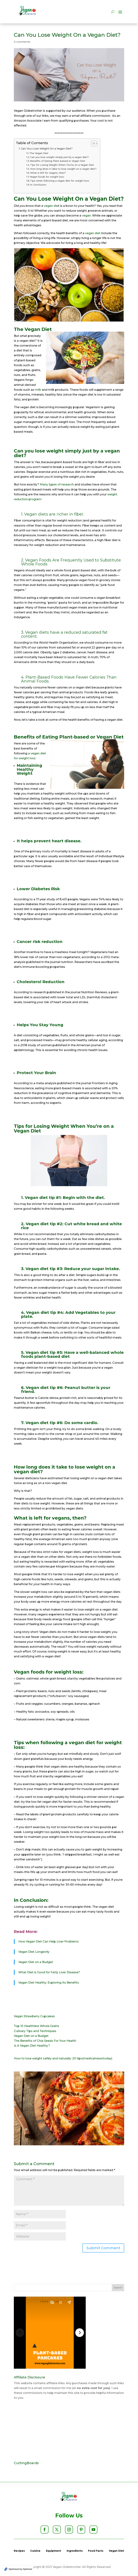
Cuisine (35, 2552)
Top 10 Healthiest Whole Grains (36, 2027)
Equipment (53, 2552)
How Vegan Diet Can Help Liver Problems (48, 1943)
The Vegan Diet (38, 154)
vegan (86, 217)
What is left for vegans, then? (48, 174)
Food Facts (95, 2552)
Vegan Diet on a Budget (35, 1963)
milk (38, 391)
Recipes (19, 2552)
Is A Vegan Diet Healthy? (32, 2047)
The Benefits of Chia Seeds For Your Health (45, 2042)
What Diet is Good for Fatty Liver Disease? (49, 1973)
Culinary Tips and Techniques (35, 2032)
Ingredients (75, 2552)
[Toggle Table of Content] (92, 145)
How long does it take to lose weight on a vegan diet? (63, 170)
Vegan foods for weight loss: (47, 178)
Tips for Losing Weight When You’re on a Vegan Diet (62, 166)
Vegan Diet (116, 2552)
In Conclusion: (38, 186)
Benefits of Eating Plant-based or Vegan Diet (57, 162)
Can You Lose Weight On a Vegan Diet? (47, 150)
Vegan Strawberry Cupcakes (34, 2017)
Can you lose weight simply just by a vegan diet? (59, 158)
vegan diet (92, 234)
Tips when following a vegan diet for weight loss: (59, 182)
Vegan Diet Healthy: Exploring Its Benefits (48, 1984)
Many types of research (57, 486)
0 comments (22, 43)
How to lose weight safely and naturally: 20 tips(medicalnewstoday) (63, 2060)
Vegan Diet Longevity (33, 1953)
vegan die (51, 207)
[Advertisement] (69, 2432)
